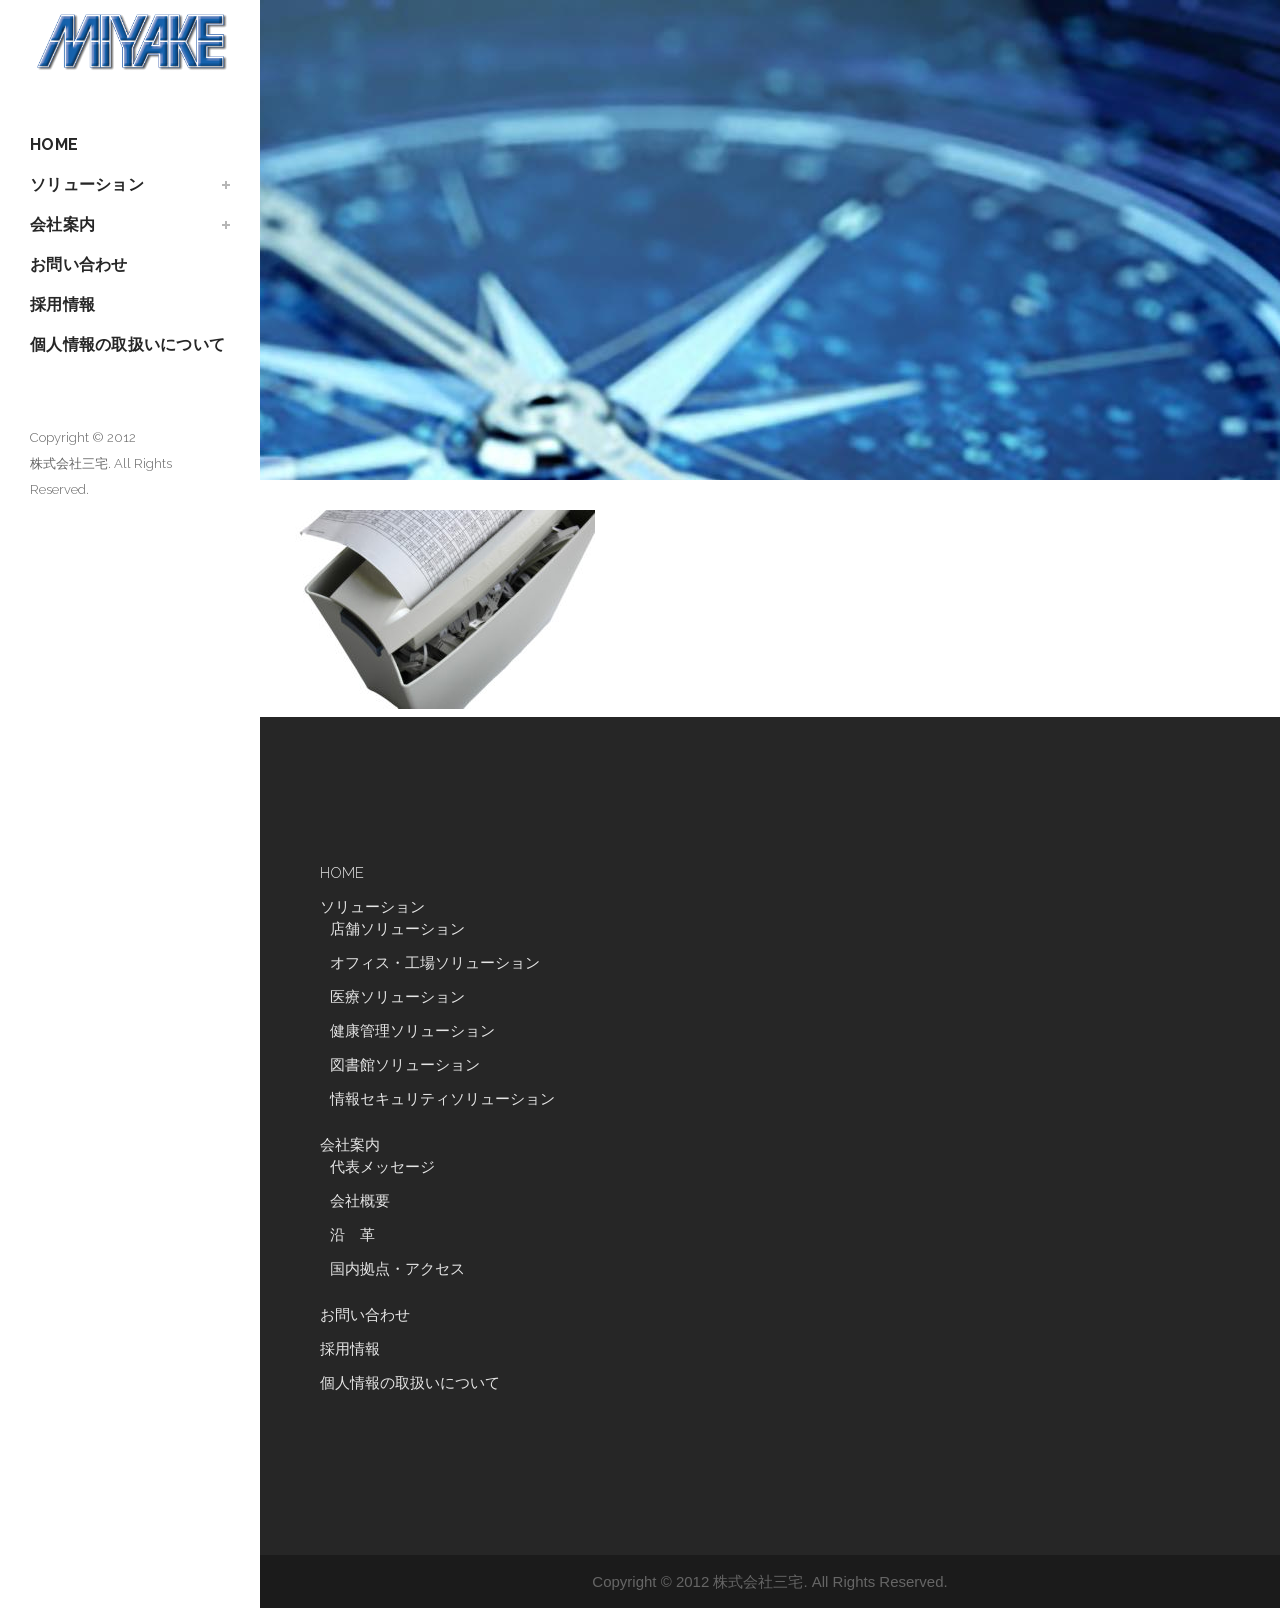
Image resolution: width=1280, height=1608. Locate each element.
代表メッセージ (382, 1167)
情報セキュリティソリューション (442, 1099)
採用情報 (350, 1349)
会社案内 (350, 1145)
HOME (342, 873)
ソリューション (372, 907)
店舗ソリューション (397, 929)
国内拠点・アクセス (397, 1269)
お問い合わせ (365, 1315)
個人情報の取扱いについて (410, 1383)
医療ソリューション (397, 997)
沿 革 (360, 1235)
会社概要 (360, 1201)
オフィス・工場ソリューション (435, 963)
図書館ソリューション (405, 1065)
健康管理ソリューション (412, 1031)
